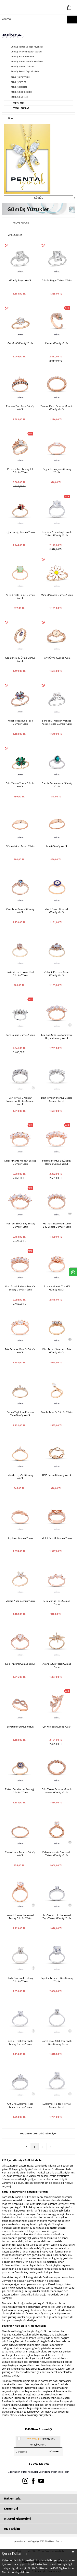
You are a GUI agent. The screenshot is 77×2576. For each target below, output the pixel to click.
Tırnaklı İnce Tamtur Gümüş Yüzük (20, 1854)
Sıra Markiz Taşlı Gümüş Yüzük (57, 1602)
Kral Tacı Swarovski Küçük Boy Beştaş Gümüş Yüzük (57, 1225)
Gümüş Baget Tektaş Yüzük (57, 280)
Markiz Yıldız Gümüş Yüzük (20, 1601)
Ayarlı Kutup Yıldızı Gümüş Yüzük (57, 1665)
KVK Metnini (34, 2438)
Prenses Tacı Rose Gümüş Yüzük (20, 408)
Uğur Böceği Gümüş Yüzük (20, 532)
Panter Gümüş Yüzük (56, 343)
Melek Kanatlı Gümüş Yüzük (57, 1538)
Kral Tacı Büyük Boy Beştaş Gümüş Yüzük (20, 1225)
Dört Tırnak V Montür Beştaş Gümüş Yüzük (56, 1099)
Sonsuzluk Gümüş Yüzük (20, 1726)
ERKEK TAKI (18, 103)
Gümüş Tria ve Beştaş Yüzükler (26, 51)
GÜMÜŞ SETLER (18, 82)
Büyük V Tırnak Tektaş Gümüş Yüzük (57, 1980)
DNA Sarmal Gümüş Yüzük (56, 1475)
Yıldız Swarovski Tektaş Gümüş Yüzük (20, 1980)
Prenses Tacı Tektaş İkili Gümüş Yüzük (20, 471)
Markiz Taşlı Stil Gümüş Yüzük (20, 1477)
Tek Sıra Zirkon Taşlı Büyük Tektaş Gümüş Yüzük (56, 533)
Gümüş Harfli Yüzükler (22, 56)
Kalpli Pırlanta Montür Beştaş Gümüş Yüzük (20, 1162)
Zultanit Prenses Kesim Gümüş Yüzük (56, 974)
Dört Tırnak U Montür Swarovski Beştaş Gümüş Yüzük (20, 1101)
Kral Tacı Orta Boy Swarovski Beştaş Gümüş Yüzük (56, 1036)
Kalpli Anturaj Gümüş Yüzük (20, 1663)
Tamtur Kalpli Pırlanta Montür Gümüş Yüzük (57, 408)
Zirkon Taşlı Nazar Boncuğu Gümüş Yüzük (20, 1791)
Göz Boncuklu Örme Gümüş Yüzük (20, 659)
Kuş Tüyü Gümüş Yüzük (20, 1538)
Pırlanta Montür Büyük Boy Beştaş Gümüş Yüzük (56, 1162)
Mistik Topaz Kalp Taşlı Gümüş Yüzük (20, 722)
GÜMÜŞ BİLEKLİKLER (21, 91)
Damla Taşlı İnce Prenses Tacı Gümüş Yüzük (20, 1414)
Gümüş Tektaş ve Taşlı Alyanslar (27, 46)
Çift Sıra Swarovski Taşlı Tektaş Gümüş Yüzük (20, 2105)
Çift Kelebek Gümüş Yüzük (57, 1726)
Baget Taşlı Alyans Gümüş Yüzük (57, 471)
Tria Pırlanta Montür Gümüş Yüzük (20, 1351)
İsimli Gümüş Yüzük (56, 846)
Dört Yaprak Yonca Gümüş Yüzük (20, 785)
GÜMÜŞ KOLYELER (20, 77)
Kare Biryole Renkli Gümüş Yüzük (20, 596)
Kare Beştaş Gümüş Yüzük (20, 1035)
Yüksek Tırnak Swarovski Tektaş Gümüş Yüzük (20, 1917)
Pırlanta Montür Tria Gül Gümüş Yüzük (57, 1288)
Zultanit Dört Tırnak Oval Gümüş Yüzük (20, 974)
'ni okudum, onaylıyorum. (36, 2441)
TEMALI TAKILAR (21, 108)
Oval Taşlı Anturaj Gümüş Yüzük (20, 911)
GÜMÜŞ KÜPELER (19, 96)
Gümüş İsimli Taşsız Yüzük (20, 846)
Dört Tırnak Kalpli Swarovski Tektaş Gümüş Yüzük (57, 2042)
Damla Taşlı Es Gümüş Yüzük (57, 1412)
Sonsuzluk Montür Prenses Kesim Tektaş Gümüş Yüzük (57, 722)
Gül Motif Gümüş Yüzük (20, 343)
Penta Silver (20, 223)
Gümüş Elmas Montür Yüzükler (27, 61)
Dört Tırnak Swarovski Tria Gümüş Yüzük (56, 1351)
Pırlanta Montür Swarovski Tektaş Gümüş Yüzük (56, 1854)
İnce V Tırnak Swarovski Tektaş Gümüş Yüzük (20, 2042)
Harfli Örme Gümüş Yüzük (57, 657)
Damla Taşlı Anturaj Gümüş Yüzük (57, 785)
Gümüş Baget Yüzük (20, 280)
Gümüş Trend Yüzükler (22, 66)
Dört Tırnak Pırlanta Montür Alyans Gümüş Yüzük (57, 1791)
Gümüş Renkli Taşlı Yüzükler (25, 71)
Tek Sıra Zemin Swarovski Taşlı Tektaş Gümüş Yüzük (57, 1917)
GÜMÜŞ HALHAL (19, 87)
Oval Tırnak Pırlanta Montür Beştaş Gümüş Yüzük (20, 1288)
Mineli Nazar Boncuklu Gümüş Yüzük (57, 911)
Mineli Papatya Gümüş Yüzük (57, 595)
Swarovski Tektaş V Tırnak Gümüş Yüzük (57, 2105)
